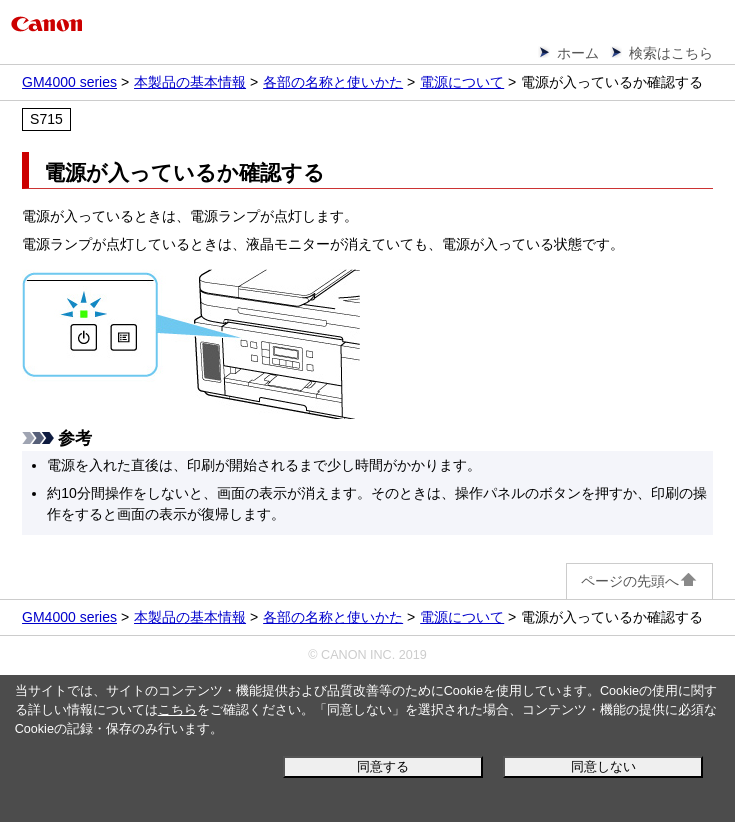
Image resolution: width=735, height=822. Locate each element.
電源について (462, 82)
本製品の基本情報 (190, 82)
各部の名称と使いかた (333, 82)
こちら (177, 710)
